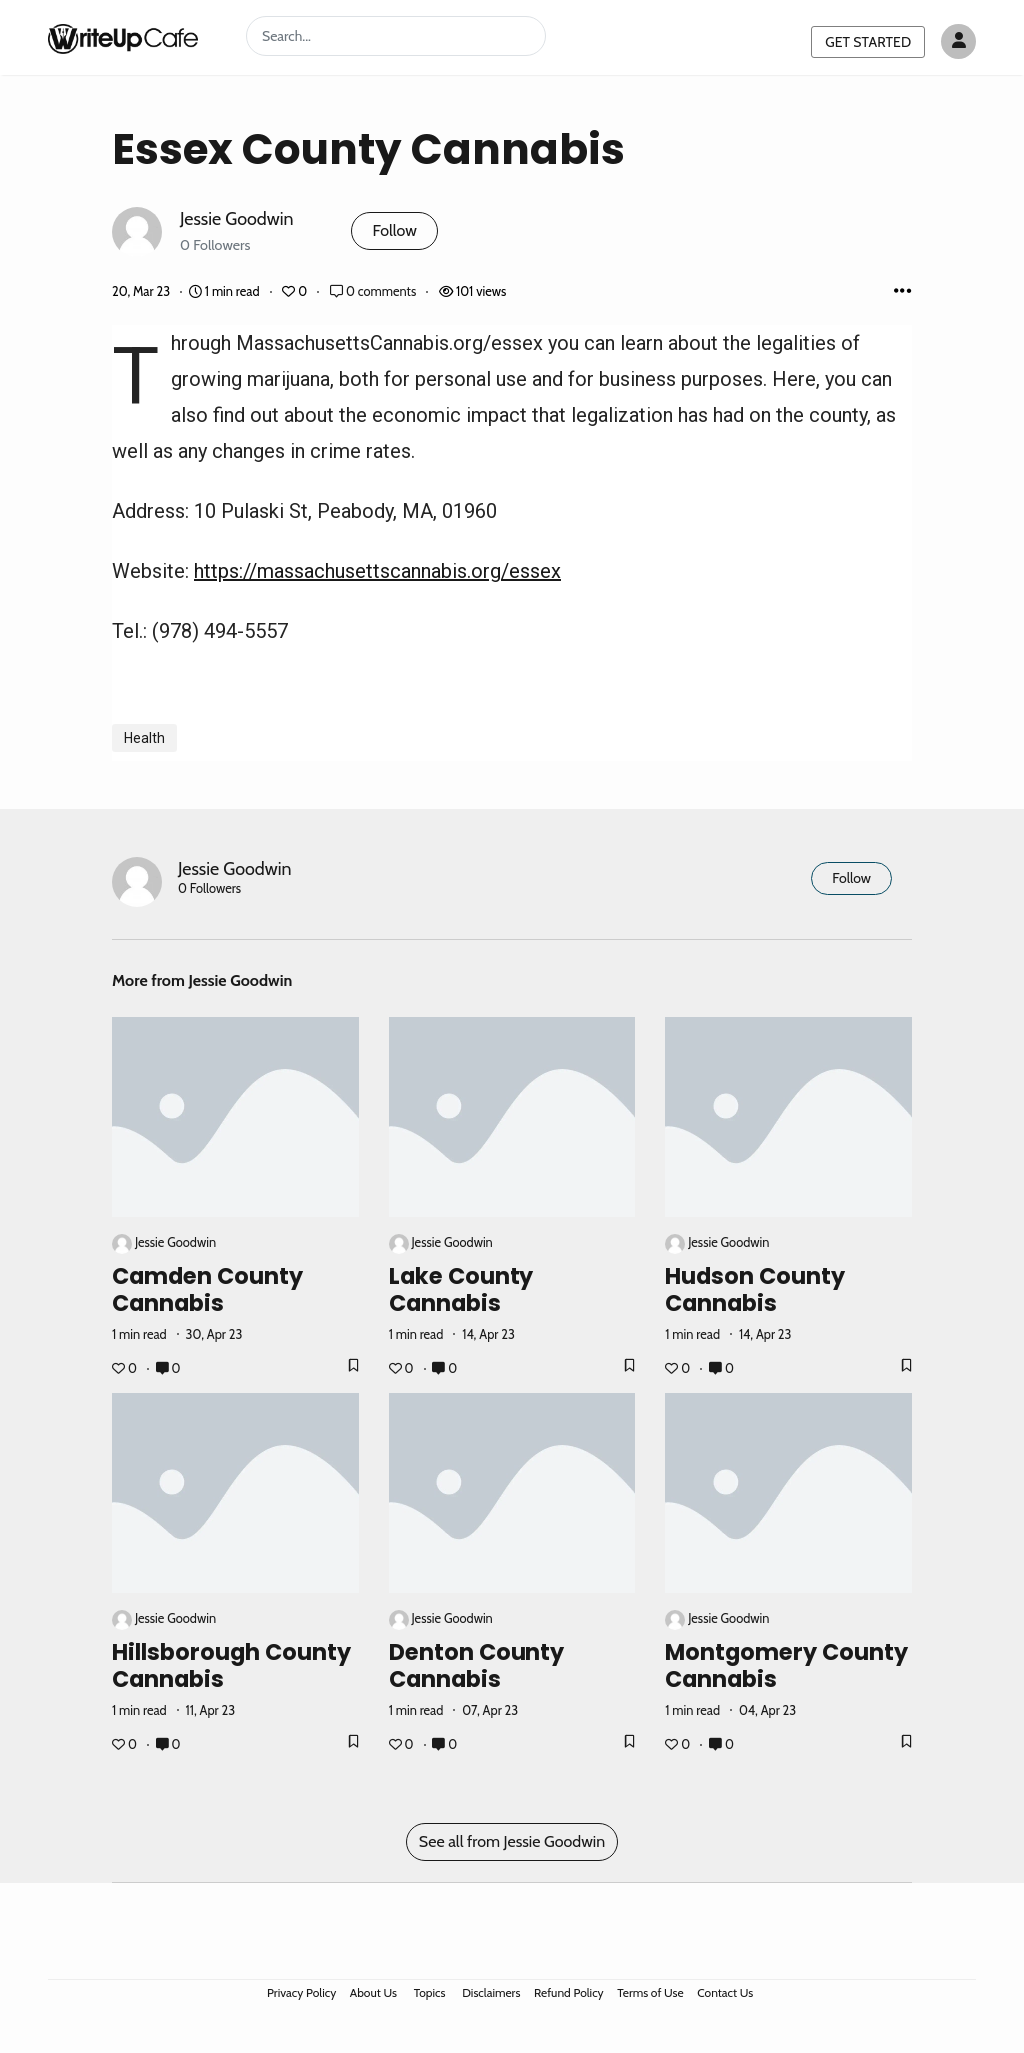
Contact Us (725, 1992)
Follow (394, 230)
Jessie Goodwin (236, 218)
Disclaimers (491, 1992)
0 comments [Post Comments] (374, 291)
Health (144, 738)
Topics (430, 1992)
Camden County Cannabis (207, 1289)
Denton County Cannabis (477, 1665)
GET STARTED (868, 42)
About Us (373, 1992)
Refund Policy (569, 1992)
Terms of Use (650, 1992)
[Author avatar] (958, 41)
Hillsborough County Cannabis (231, 1665)
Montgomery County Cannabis (786, 1665)
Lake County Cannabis (461, 1289)
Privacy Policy (301, 1992)
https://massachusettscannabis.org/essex (377, 571)
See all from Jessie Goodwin (512, 1841)
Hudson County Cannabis (755, 1289)
